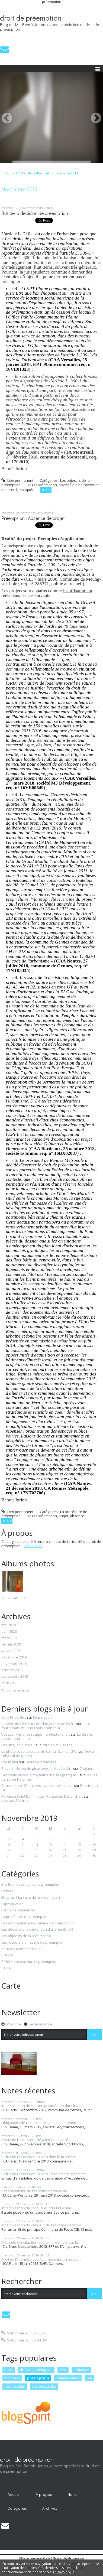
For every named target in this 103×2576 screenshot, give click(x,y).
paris (8, 2369)
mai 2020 (8, 1625)
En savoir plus (63, 2572)
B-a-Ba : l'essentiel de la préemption (30, 1884)
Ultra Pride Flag (13, 1717)
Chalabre (87, 1768)
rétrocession (14, 2386)
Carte (11, 1985)
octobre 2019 (12, 173)
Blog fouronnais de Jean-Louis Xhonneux (45, 1726)
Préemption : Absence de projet (33, 518)
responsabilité (44, 2386)
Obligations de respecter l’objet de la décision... (40, 2122)
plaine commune (86, 484)
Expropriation (12, 1904)
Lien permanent (17, 480)
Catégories (17, 2508)
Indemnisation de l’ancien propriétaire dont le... (40, 2105)
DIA (89, 2378)
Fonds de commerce (17, 1910)
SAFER (6, 1968)
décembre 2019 (66, 173)
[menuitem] (14, 173)
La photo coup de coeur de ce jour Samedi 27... (39, 1751)
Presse (7, 1955)
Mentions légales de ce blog (68, 2558)
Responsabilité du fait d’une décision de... (35, 2190)
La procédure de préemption (25, 1917)
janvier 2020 (11, 1651)
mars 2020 (9, 1638)
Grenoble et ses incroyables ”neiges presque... (40, 1774)
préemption (47, 484)
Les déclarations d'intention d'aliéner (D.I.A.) (37, 1929)
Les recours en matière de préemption (33, 1942)
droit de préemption (31, 17)
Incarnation (42, 1717)
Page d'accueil (38, 173)
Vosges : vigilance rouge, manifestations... (35, 1734)
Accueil (14, 2494)
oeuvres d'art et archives (22, 1949)
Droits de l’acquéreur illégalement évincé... (36, 2139)
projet (63, 1515)
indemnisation (67, 2378)
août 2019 (9, 1683)
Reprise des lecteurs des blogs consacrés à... (38, 1723)
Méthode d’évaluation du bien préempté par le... (41, 2242)
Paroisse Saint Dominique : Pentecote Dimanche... (42, 1796)
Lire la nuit (9, 1761)
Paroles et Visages (57, 1744)
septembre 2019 (14, 1676)
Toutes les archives (15, 1690)
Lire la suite (33, 1545)
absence (77, 1515)
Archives (49, 2508)
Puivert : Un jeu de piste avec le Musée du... (36, 1768)
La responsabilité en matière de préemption (37, 1923)
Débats (7, 1891)
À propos (44, 2494)
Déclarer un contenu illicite (34, 2558)
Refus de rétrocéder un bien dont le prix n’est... (39, 2156)
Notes (72, 2494)
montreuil (9, 489)
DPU (62, 2369)
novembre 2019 (14, 1664)
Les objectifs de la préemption (26, 1936)
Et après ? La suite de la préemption (30, 1897)
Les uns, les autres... (18, 1744)
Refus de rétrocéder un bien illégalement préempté (43, 2173)
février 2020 (11, 1644)
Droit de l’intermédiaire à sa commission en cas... (41, 2259)
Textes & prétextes (40, 1761)
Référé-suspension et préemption (29, 1962)
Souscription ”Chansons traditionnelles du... (37, 1785)
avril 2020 (9, 1631)
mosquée (26, 489)
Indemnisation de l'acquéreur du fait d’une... (37, 2208)
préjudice (81, 2369)
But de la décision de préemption (34, 213)
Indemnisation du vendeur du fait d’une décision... (42, 2225)
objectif (65, 484)
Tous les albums (13, 1598)
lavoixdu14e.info (15, 1800)
